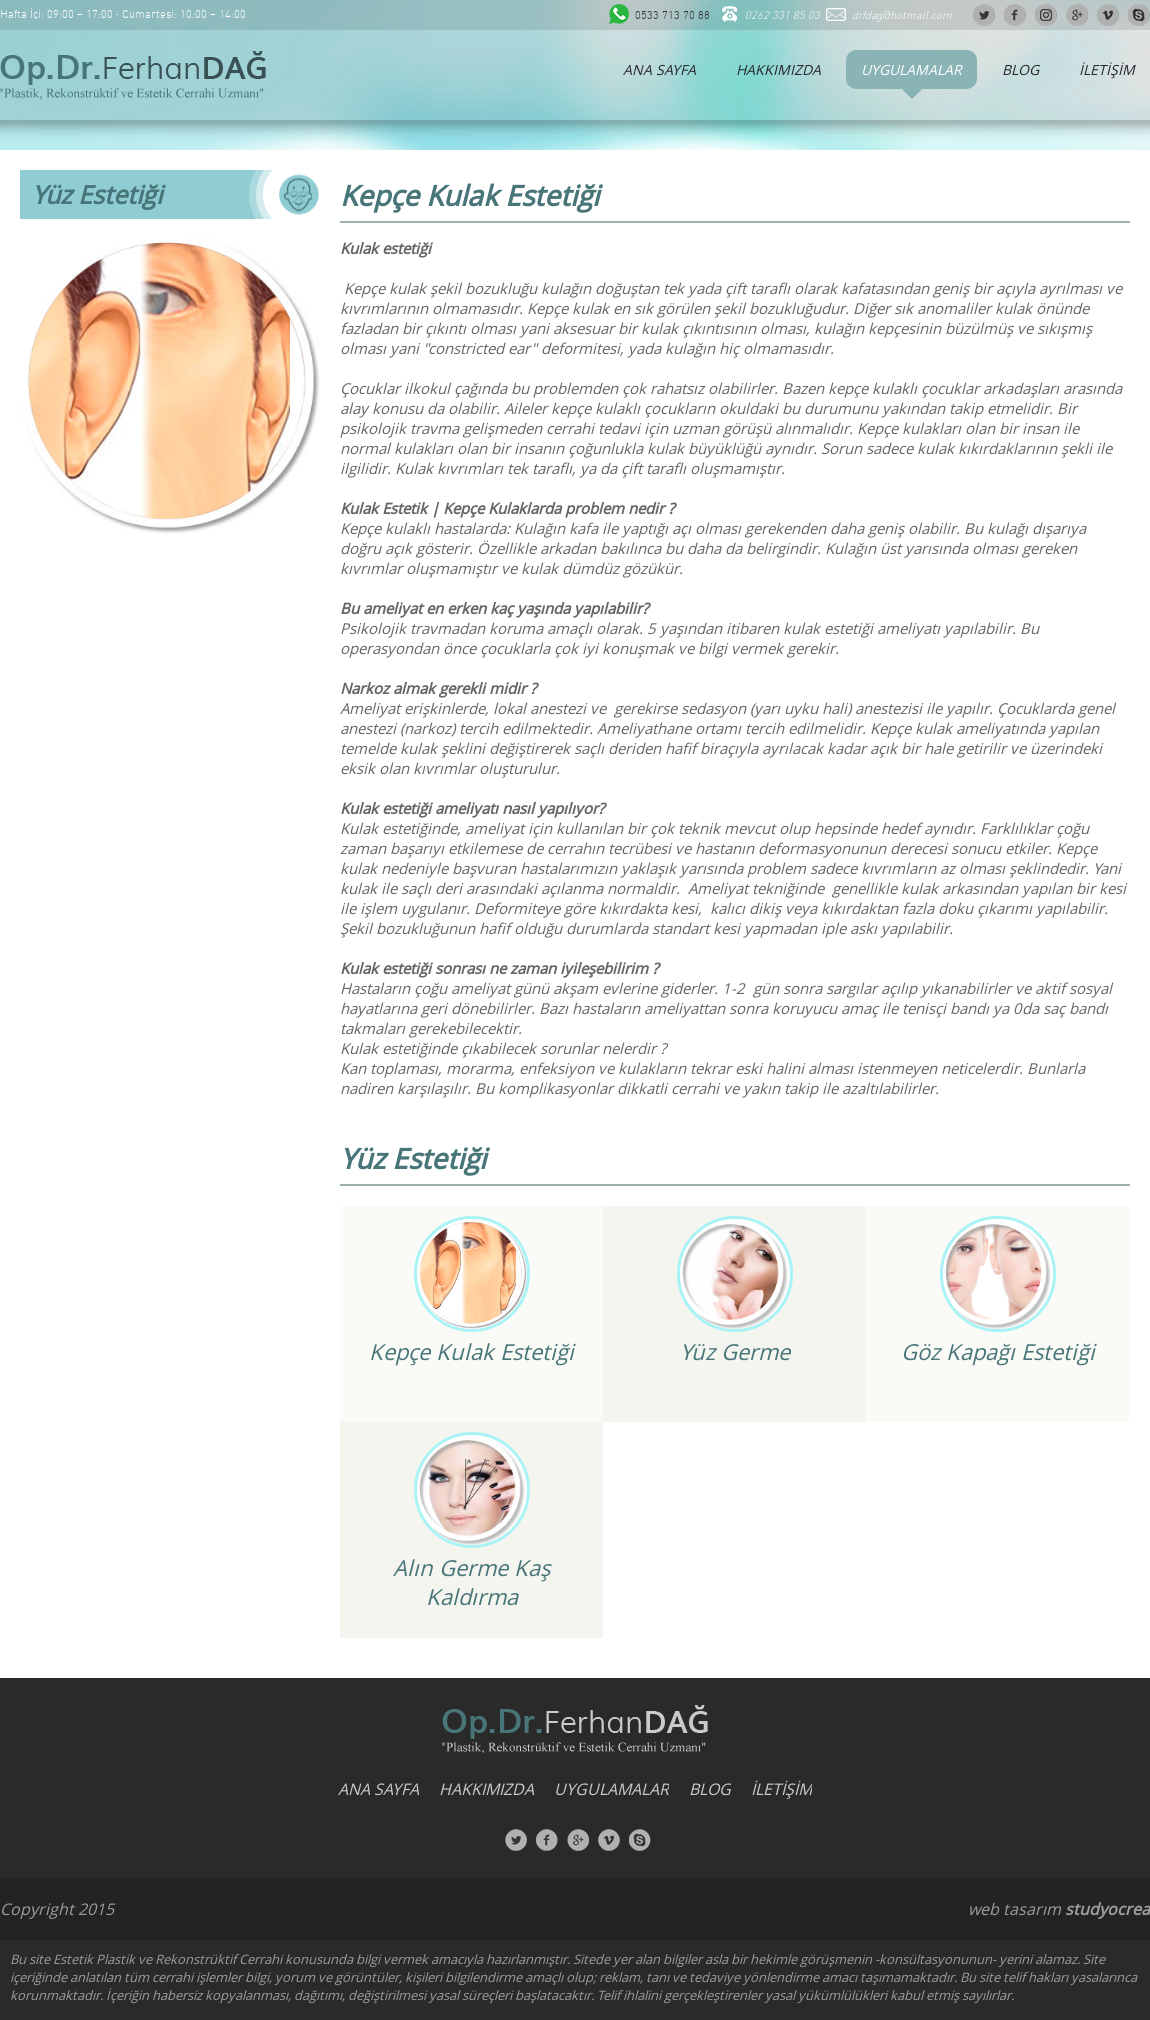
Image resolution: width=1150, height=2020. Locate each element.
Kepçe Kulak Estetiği (471, 1351)
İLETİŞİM (1107, 69)
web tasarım (1014, 1909)
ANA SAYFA (659, 69)
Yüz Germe (735, 1351)
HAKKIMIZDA (778, 69)
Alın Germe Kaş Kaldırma (471, 1582)
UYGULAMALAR (911, 69)
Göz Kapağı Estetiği (998, 1351)
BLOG (1020, 69)
